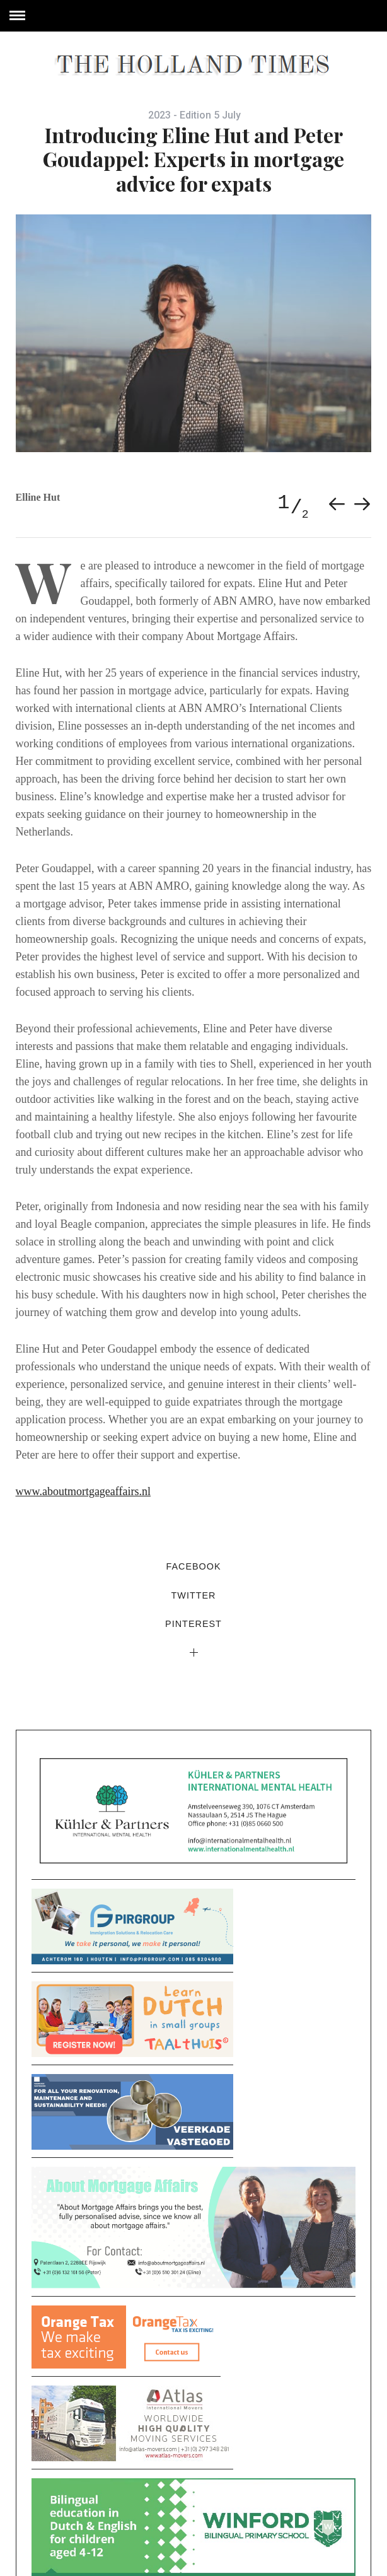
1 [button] (283, 502)
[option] (194, 333)
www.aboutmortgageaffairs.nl (83, 1491)
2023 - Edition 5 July (194, 115)
